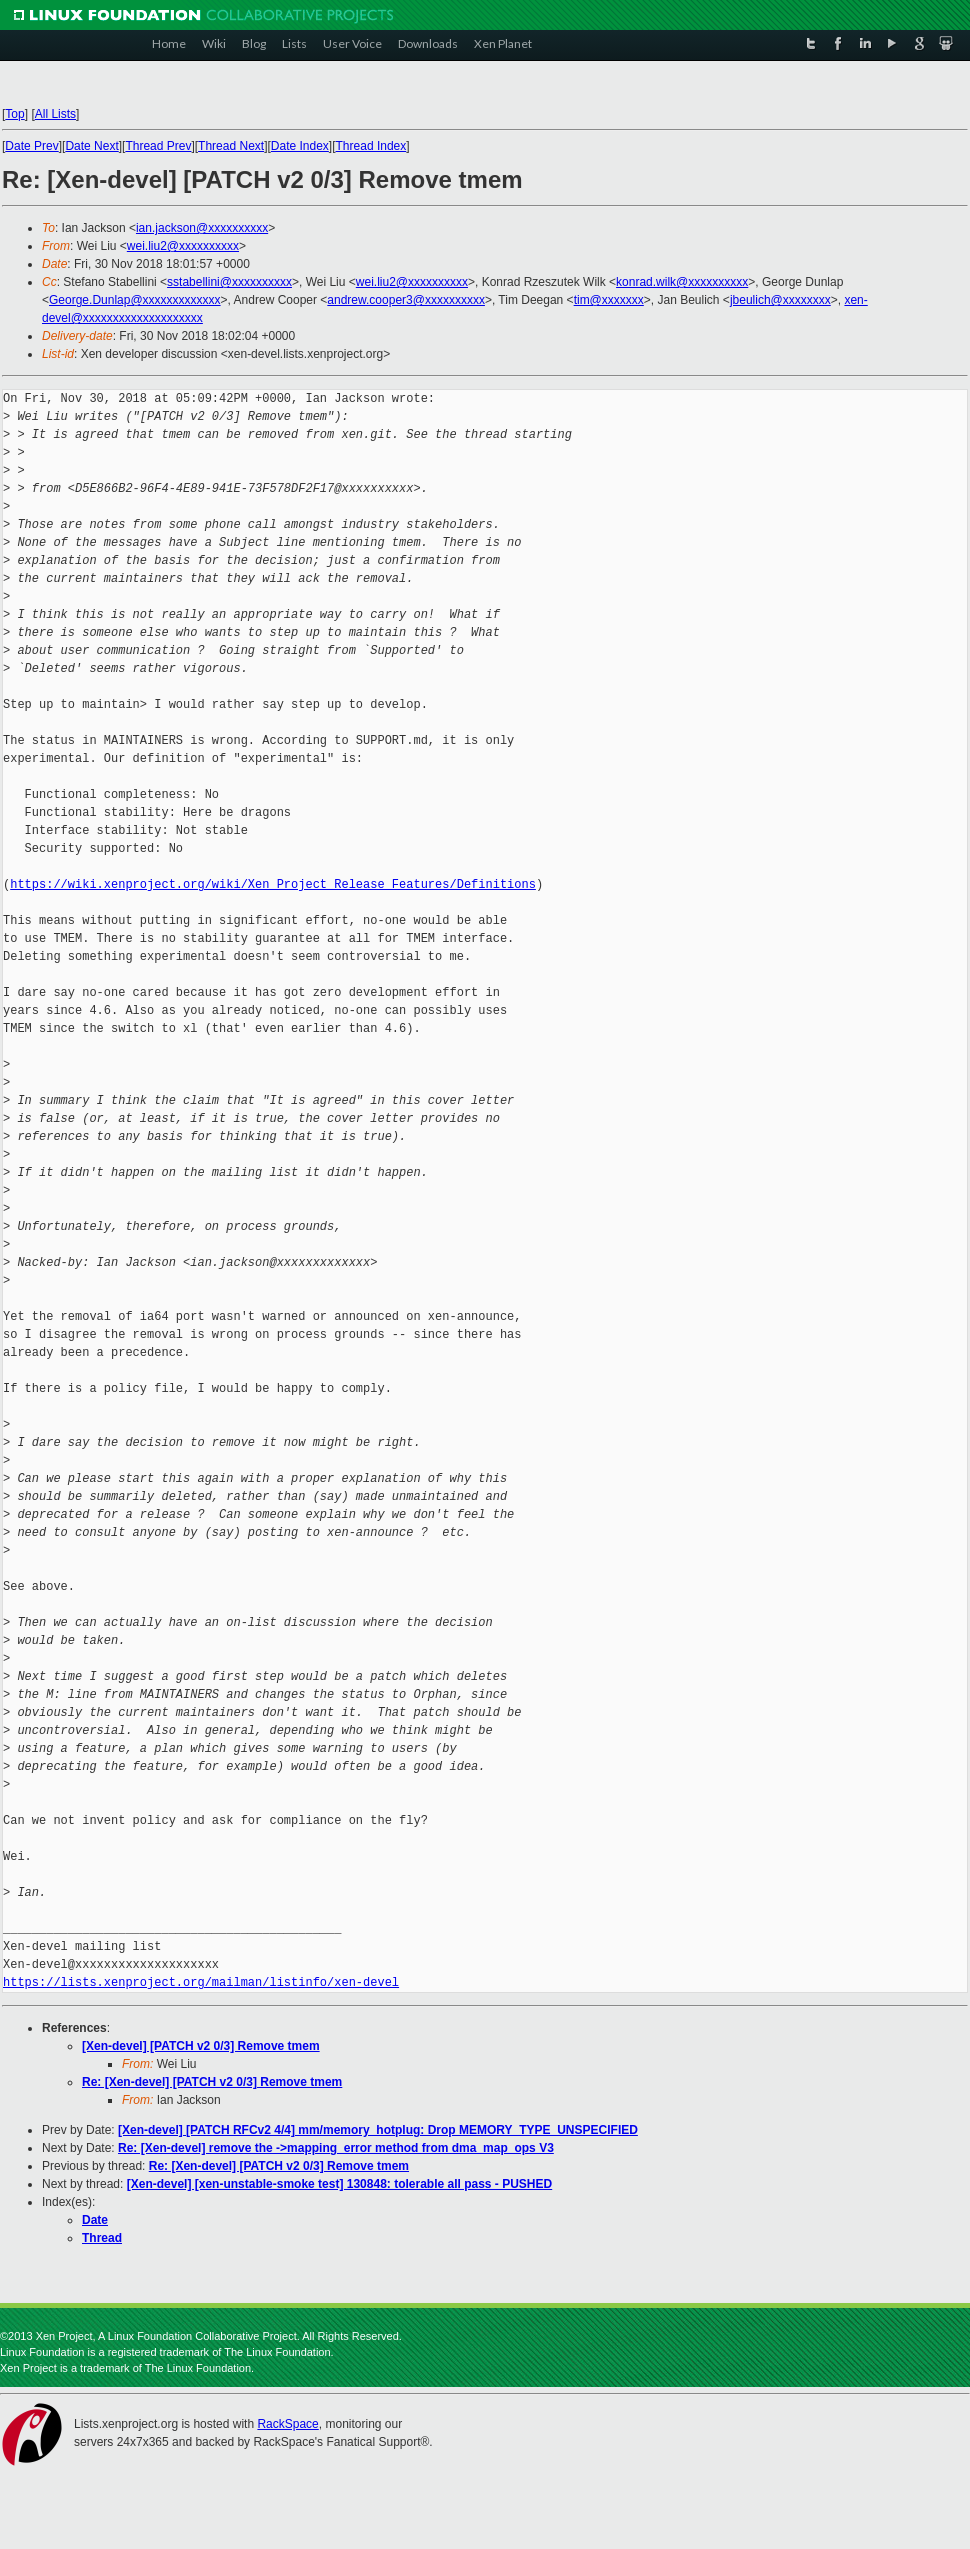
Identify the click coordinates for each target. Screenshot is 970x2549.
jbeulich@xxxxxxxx (780, 300)
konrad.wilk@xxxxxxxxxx (682, 282)
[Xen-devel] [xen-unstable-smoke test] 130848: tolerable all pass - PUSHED (339, 2184)
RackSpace (287, 2424)
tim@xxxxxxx (609, 300)
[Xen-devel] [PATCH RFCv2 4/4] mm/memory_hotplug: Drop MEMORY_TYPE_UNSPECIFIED (378, 2130)
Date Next (91, 146)
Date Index (300, 146)
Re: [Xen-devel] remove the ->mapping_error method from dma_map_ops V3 (336, 2148)
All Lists (55, 114)
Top (14, 114)
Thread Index (371, 146)
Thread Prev (158, 146)
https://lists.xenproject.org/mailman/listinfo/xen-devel (201, 1982)
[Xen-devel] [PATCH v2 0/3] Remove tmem (201, 2046)
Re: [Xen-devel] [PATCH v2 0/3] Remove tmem (212, 2082)
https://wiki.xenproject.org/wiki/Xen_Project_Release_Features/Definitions (273, 884)
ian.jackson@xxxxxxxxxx (202, 228)
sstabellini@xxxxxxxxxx (229, 282)
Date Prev (31, 146)
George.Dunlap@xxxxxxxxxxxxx (135, 300)
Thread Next (231, 146)
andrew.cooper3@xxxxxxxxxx (406, 300)
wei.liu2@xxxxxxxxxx (183, 246)
